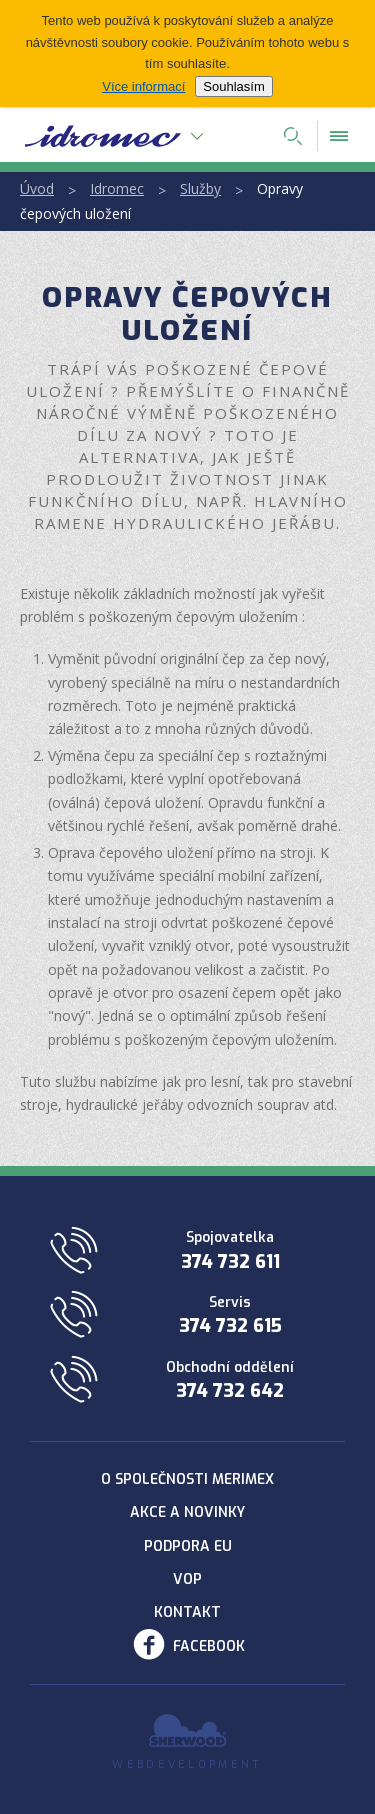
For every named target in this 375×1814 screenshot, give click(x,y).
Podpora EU (188, 1546)
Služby (200, 188)
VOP (187, 1579)
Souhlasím (233, 86)
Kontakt (187, 1612)
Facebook (209, 1646)
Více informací (143, 86)
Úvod (37, 188)
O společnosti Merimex (187, 1479)
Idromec (117, 188)
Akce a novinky (187, 1512)
